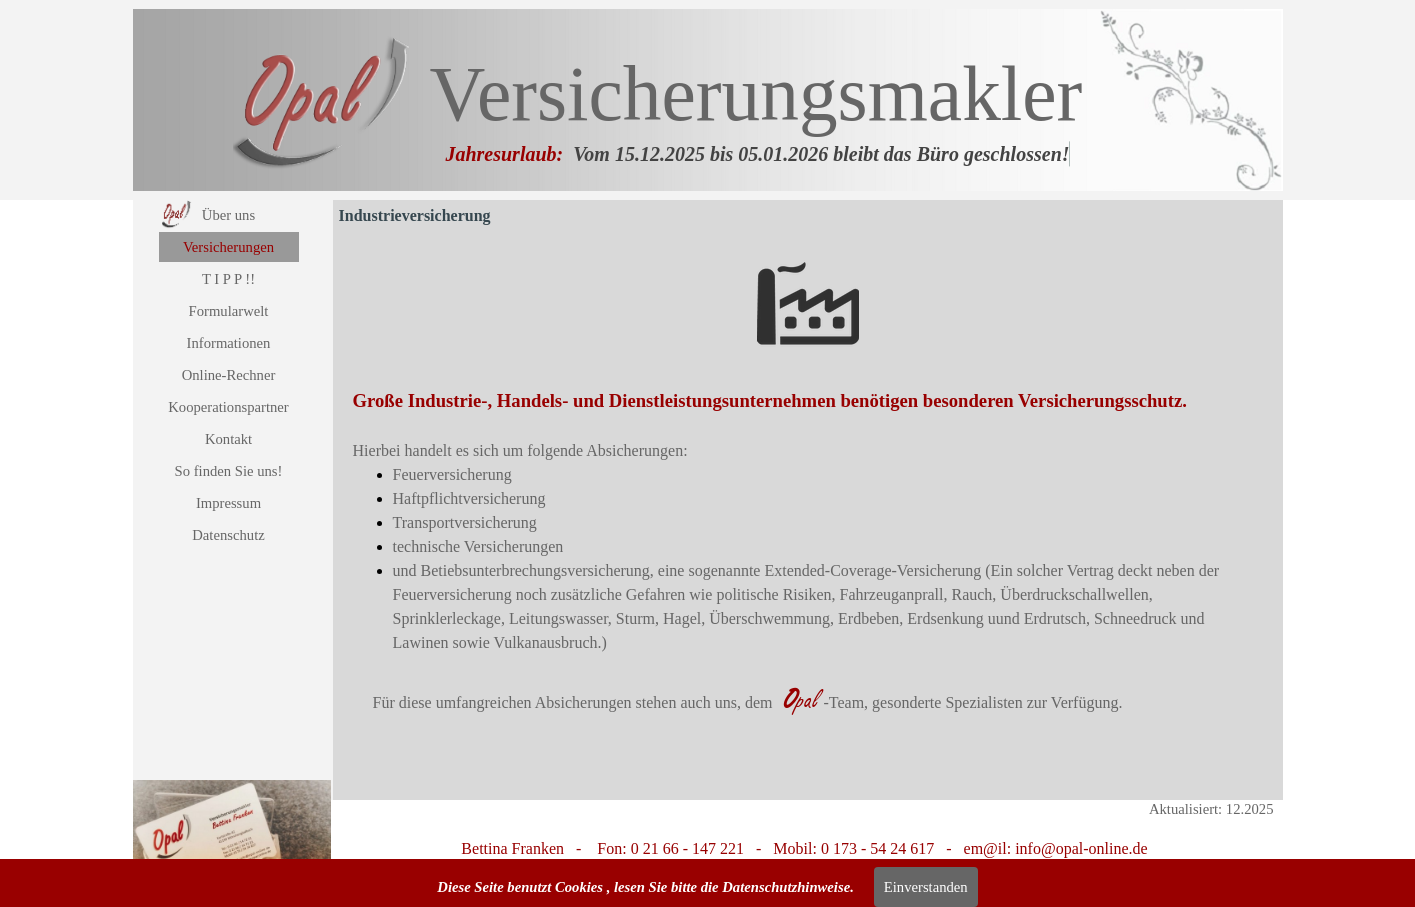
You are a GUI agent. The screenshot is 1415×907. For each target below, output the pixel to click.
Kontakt (228, 439)
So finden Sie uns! (229, 471)
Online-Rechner (229, 375)
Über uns (228, 215)
